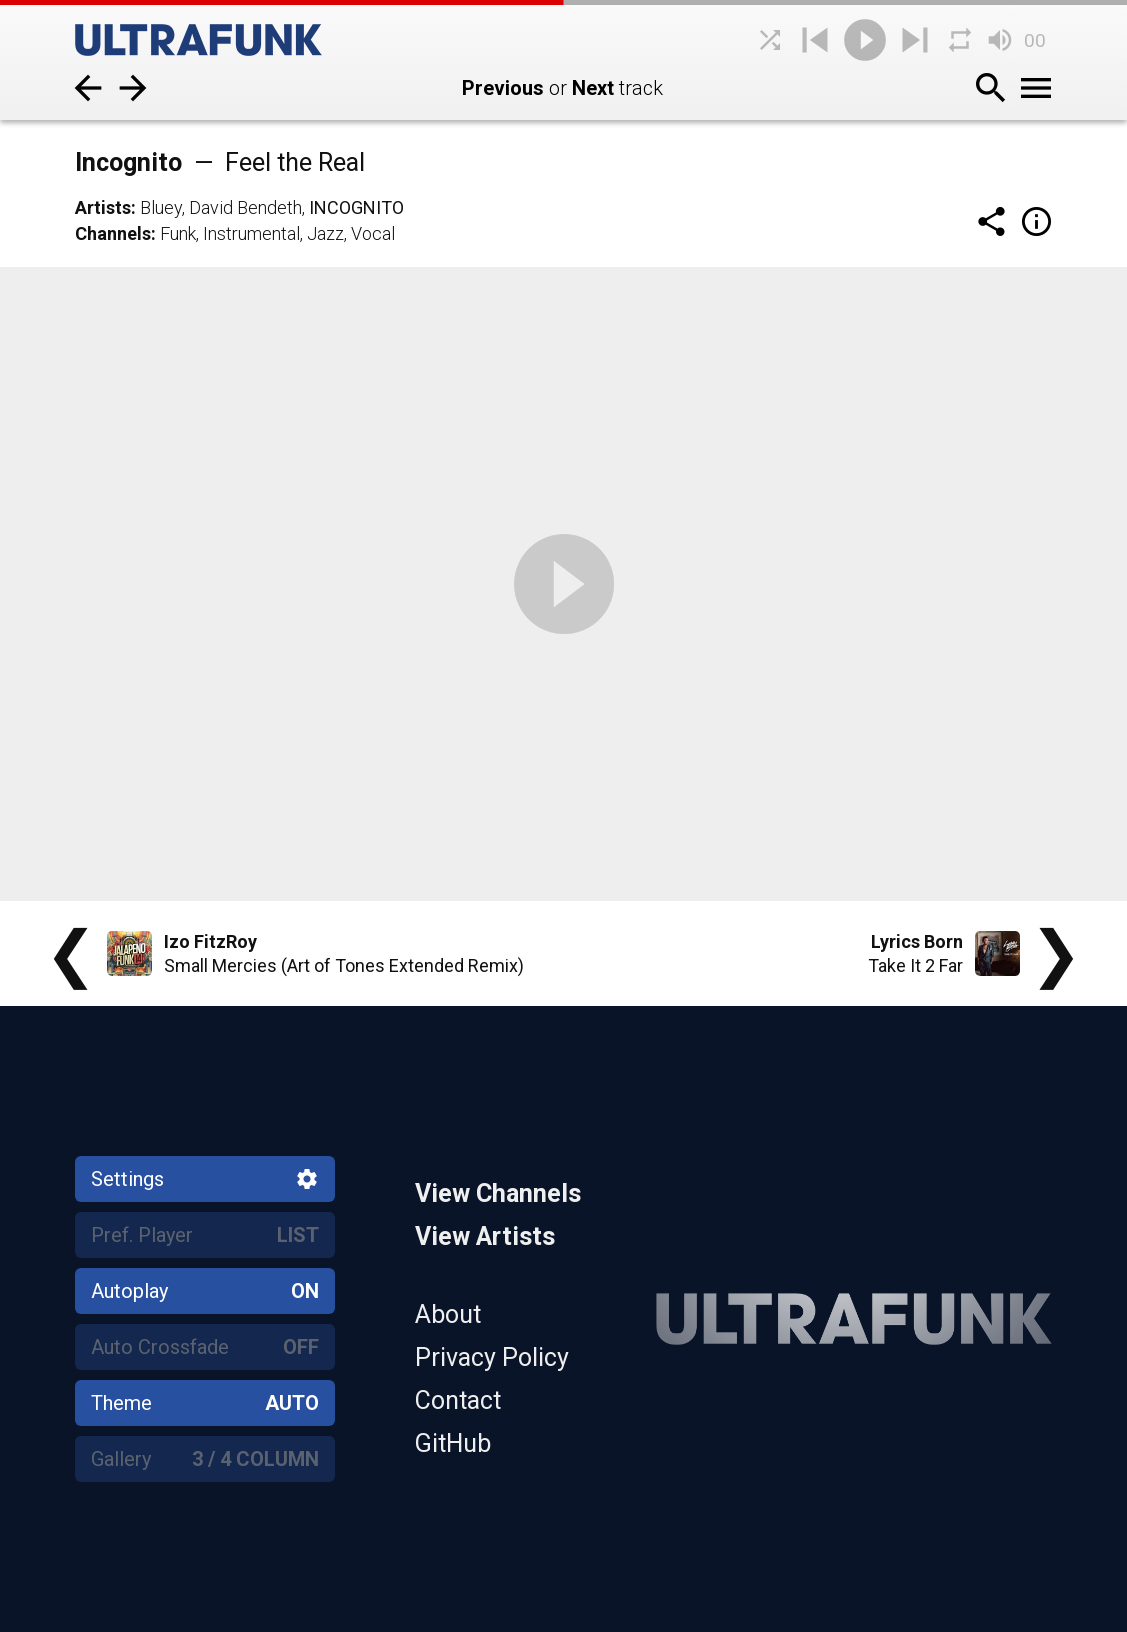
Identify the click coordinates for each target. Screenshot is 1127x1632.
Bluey (161, 207)
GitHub (453, 1443)
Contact (458, 1400)
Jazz (325, 233)
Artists (103, 207)
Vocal (373, 233)
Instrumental (251, 233)
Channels (113, 233)
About (448, 1314)
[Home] (225, 40)
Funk (178, 233)
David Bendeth (245, 207)
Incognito (356, 207)
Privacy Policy (492, 1357)
